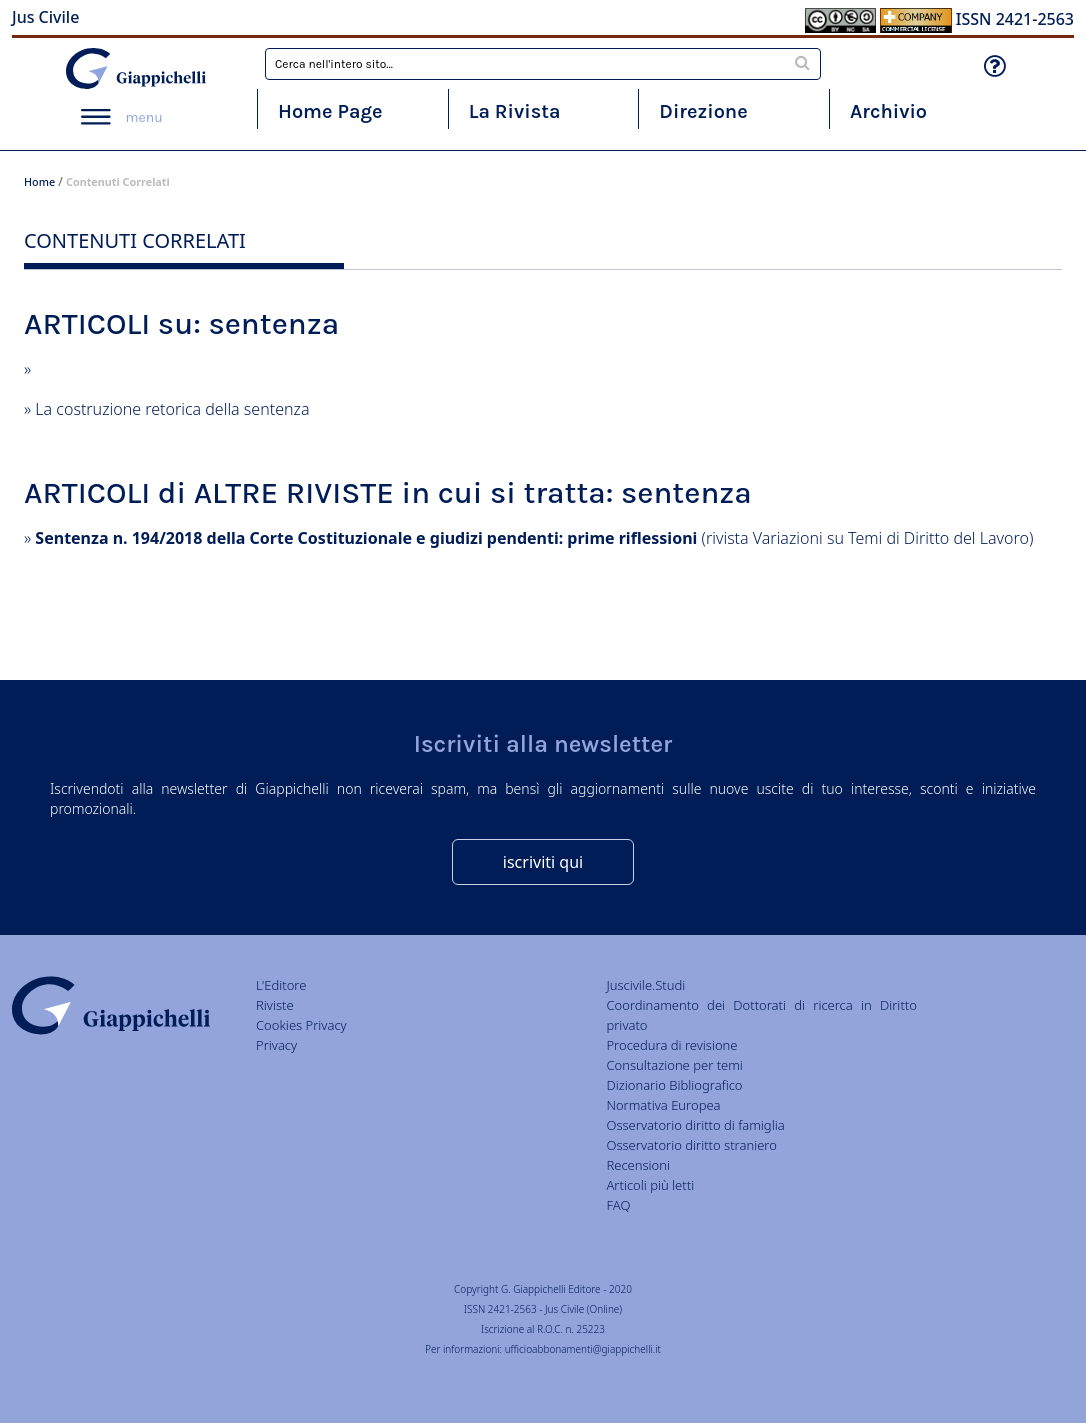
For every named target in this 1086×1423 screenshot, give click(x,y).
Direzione (703, 111)
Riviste (275, 1005)
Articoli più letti (650, 1185)
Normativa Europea (663, 1105)
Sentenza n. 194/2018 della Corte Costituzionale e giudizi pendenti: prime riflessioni (366, 538)
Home (39, 181)
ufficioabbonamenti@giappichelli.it (583, 1349)
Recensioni (638, 1165)
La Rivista (515, 111)
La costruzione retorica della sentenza (172, 409)
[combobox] (543, 64)
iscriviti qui (543, 862)
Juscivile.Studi (645, 985)
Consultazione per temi (674, 1065)
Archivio (888, 111)
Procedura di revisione (671, 1045)
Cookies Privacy (301, 1025)
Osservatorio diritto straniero (691, 1145)
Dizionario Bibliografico (674, 1085)
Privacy (276, 1045)
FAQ (618, 1205)
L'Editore (281, 985)
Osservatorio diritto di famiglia (695, 1125)
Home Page (330, 111)
